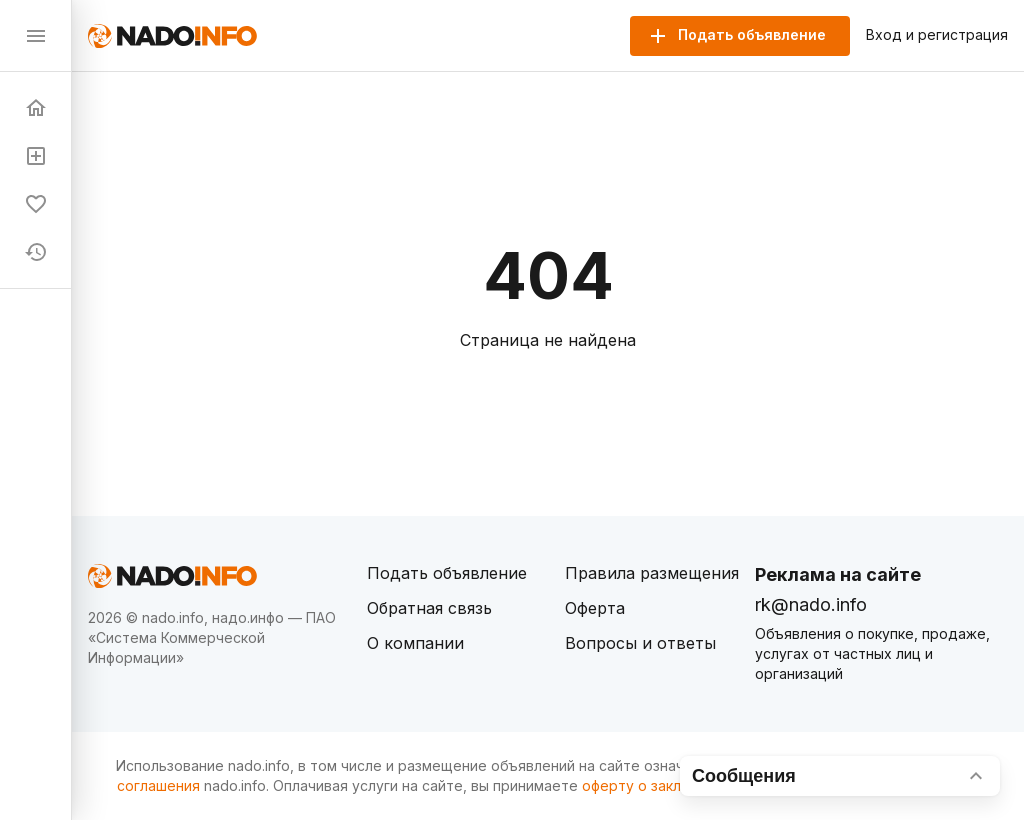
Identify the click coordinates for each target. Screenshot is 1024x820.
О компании (415, 643)
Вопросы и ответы (640, 643)
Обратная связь (429, 608)
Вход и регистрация (937, 35)
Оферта (595, 608)
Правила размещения (652, 573)
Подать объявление (447, 573)
